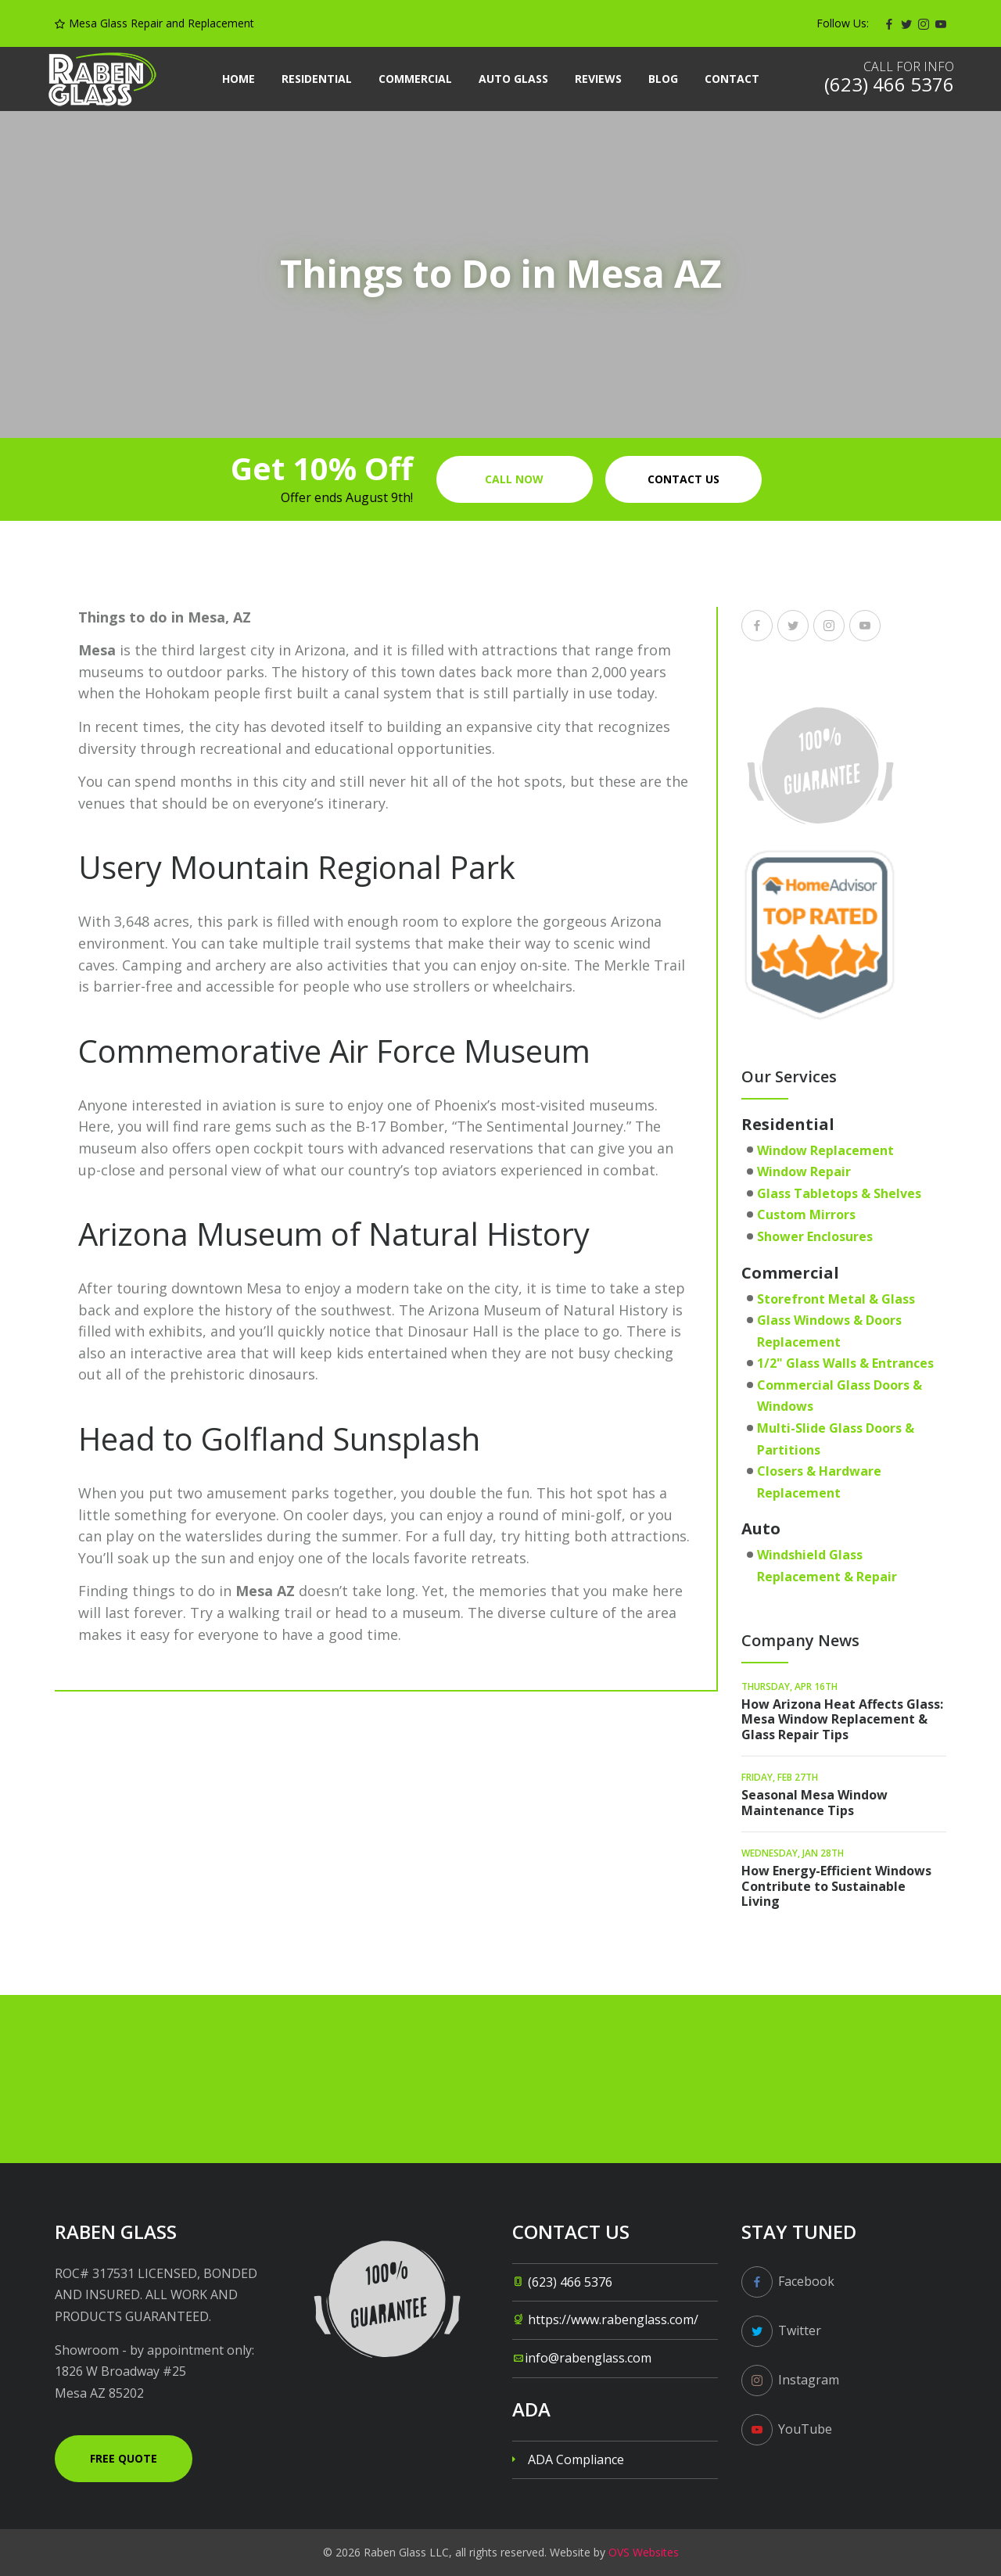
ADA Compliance (576, 2459)
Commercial (415, 78)
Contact (732, 78)
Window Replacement (825, 1150)
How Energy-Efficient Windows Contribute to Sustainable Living (836, 1885)
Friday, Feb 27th (779, 1777)
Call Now (514, 479)
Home (238, 78)
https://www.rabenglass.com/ (613, 2319)
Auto (760, 1528)
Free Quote (123, 2458)
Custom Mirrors (806, 1214)
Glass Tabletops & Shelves (839, 1193)
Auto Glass (513, 78)
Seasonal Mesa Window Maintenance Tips (814, 1802)
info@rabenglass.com (588, 2357)
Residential (317, 78)
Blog (663, 78)
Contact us (683, 479)
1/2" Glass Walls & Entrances (845, 1363)
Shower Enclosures (815, 1236)
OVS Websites (643, 2552)
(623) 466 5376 (570, 2282)
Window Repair (804, 1171)
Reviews (598, 78)
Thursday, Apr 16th (789, 1686)
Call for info (908, 66)
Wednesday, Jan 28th (792, 1853)
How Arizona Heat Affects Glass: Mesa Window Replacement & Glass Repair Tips (842, 1718)
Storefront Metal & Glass (836, 1299)
